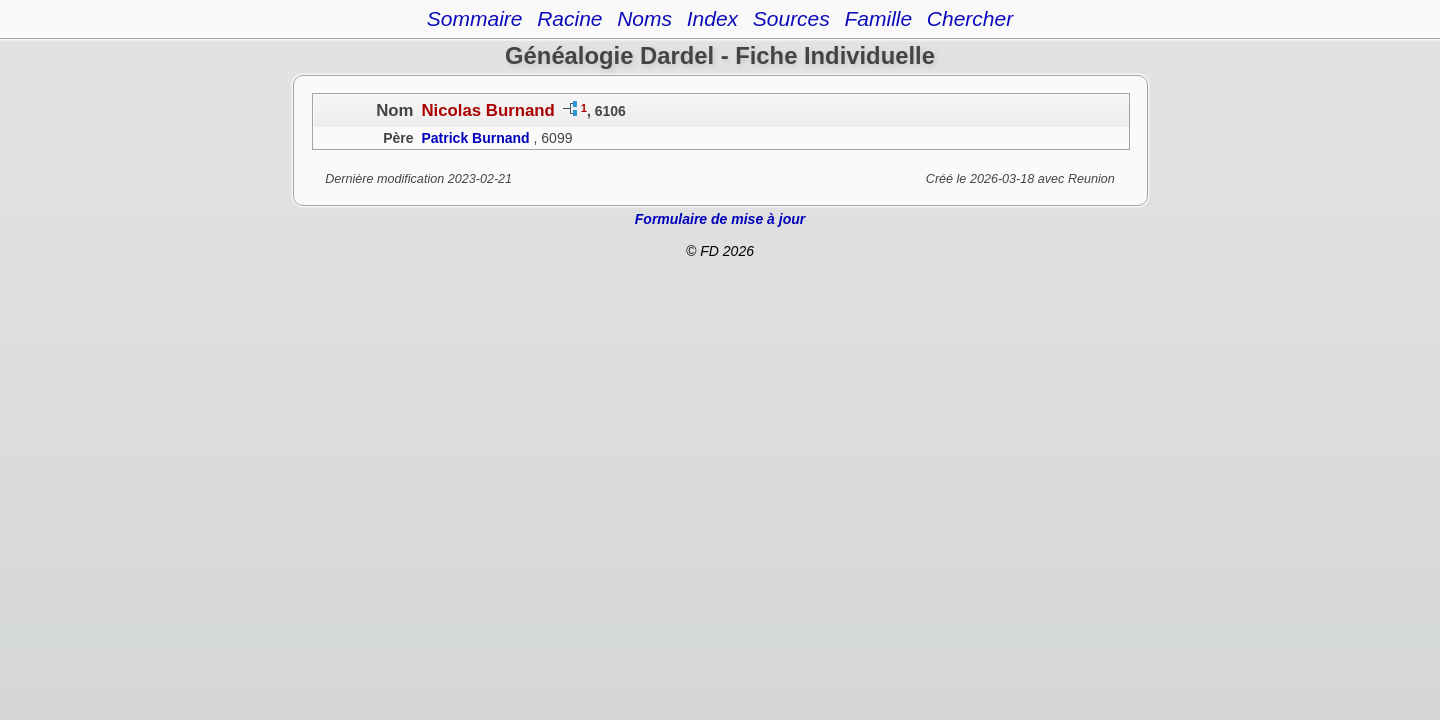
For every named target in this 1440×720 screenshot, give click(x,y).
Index (712, 18)
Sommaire (475, 18)
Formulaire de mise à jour (720, 219)
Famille (878, 18)
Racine (569, 18)
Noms (644, 18)
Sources (791, 18)
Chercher (970, 18)
